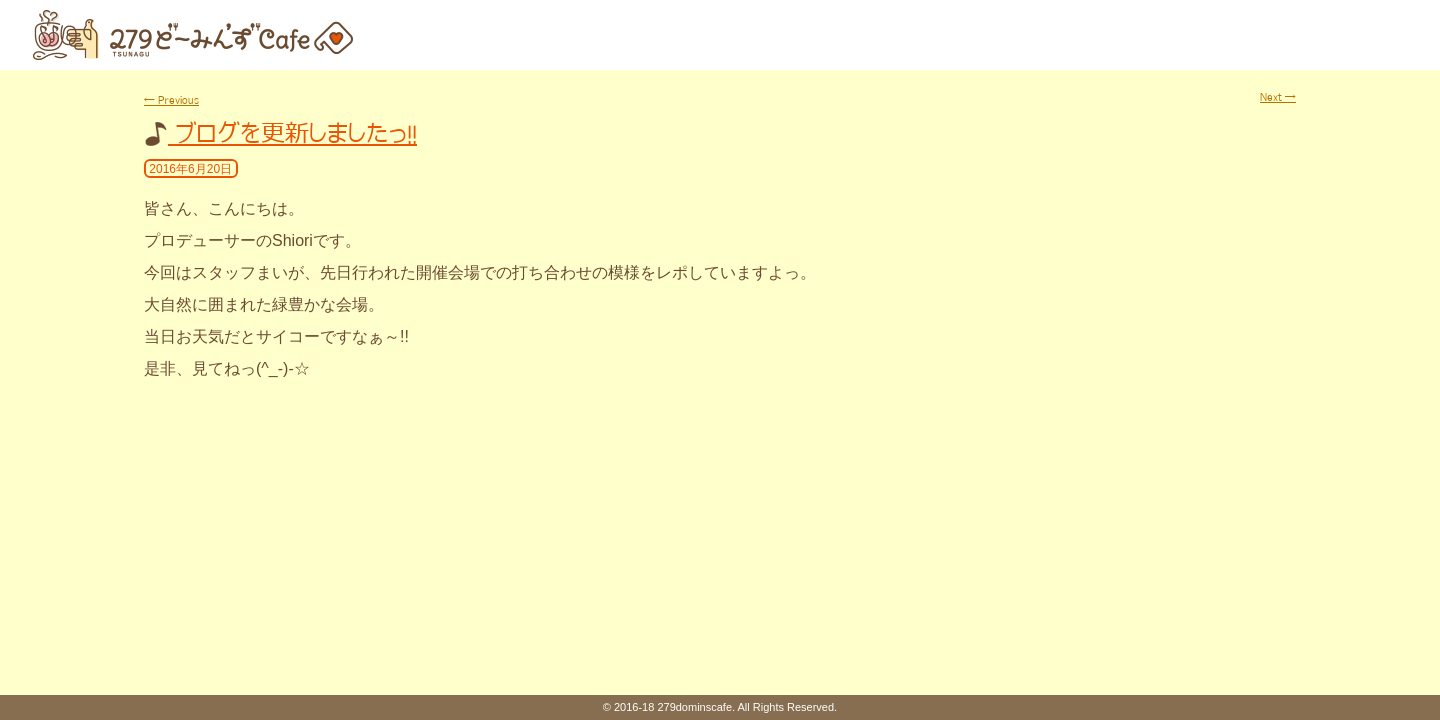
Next (1278, 97)
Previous (171, 100)
